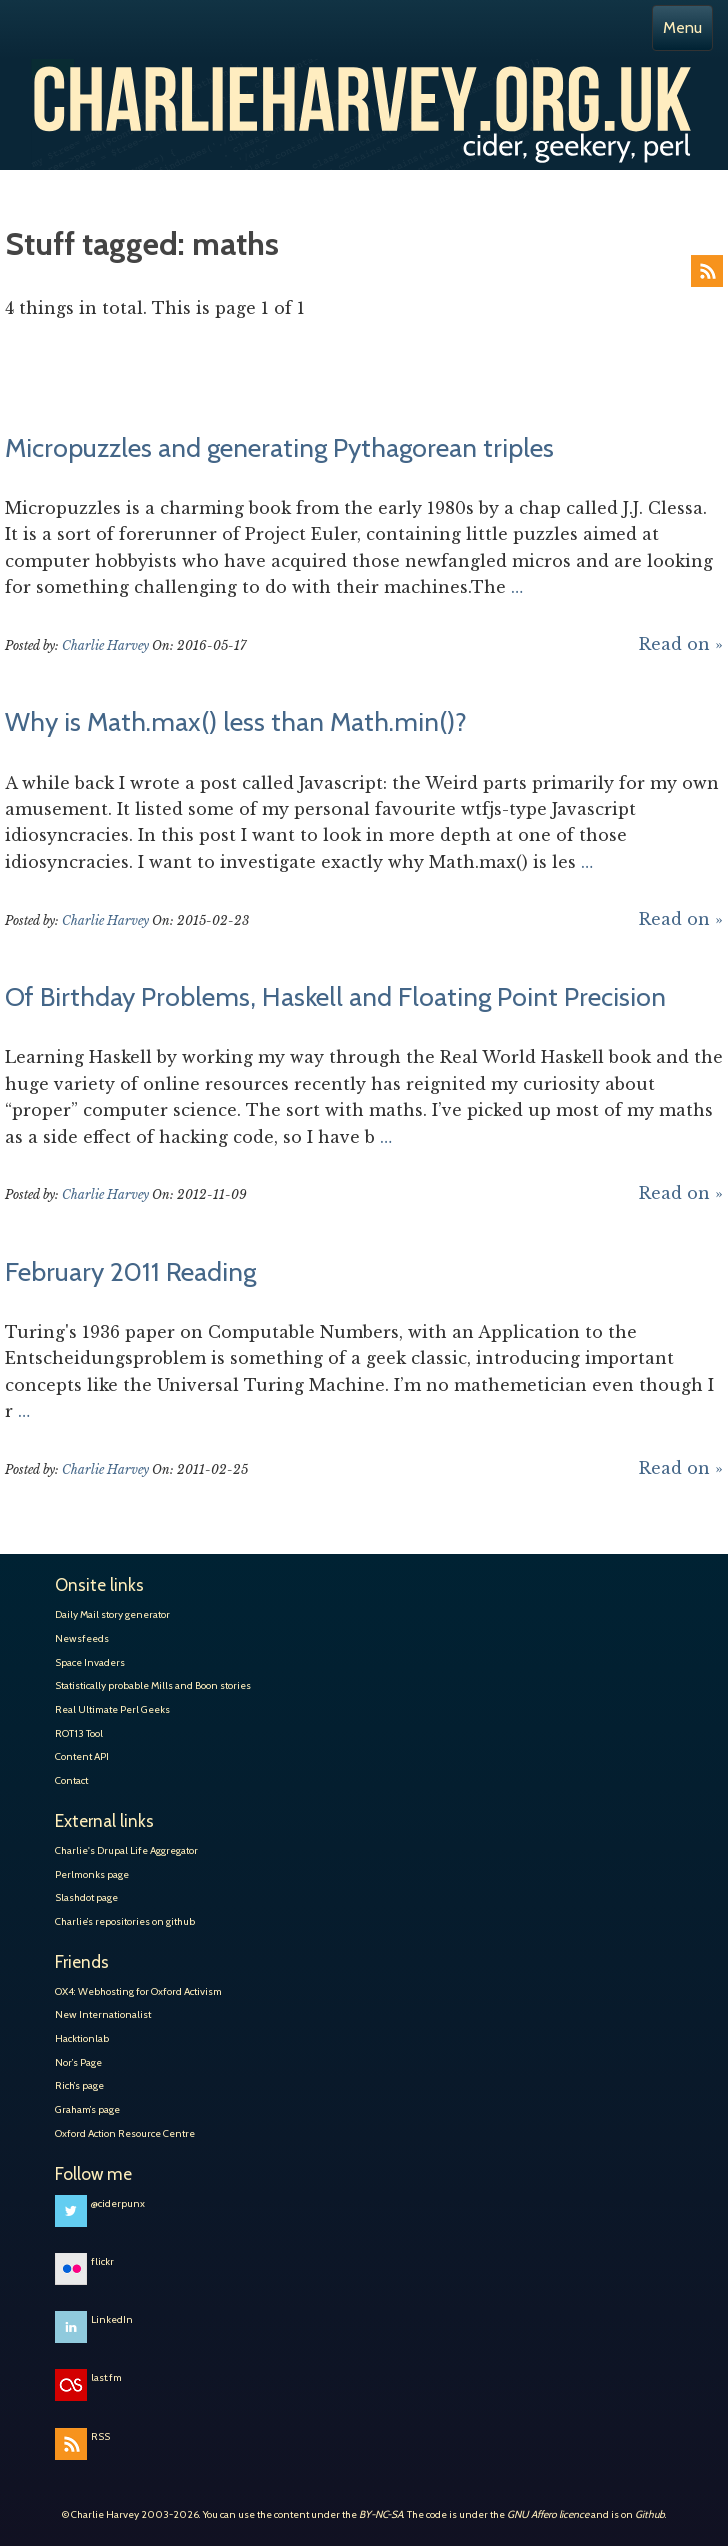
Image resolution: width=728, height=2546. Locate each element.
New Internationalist (103, 2014)
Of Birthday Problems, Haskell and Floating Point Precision (335, 997)
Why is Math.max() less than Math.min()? (236, 722)
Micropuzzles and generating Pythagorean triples (279, 448)
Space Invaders (90, 1662)
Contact (71, 1780)
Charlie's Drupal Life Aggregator (126, 1850)
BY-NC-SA (381, 2514)
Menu (682, 27)
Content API (82, 1756)
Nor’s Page (78, 2062)
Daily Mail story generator (112, 1614)
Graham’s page (87, 2109)
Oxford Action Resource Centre (125, 2133)
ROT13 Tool (79, 1733)
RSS (707, 271)
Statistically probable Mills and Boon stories (153, 1685)
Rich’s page (79, 2085)
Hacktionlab (82, 2038)
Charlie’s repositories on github (125, 1921)
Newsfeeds (82, 1638)
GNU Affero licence (548, 2514)
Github (650, 2514)
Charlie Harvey (364, 88)
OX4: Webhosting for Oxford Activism (138, 1991)
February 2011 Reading (130, 1272)
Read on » (681, 644)
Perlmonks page (92, 1874)
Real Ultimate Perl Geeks (112, 1709)
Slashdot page (86, 1897)
